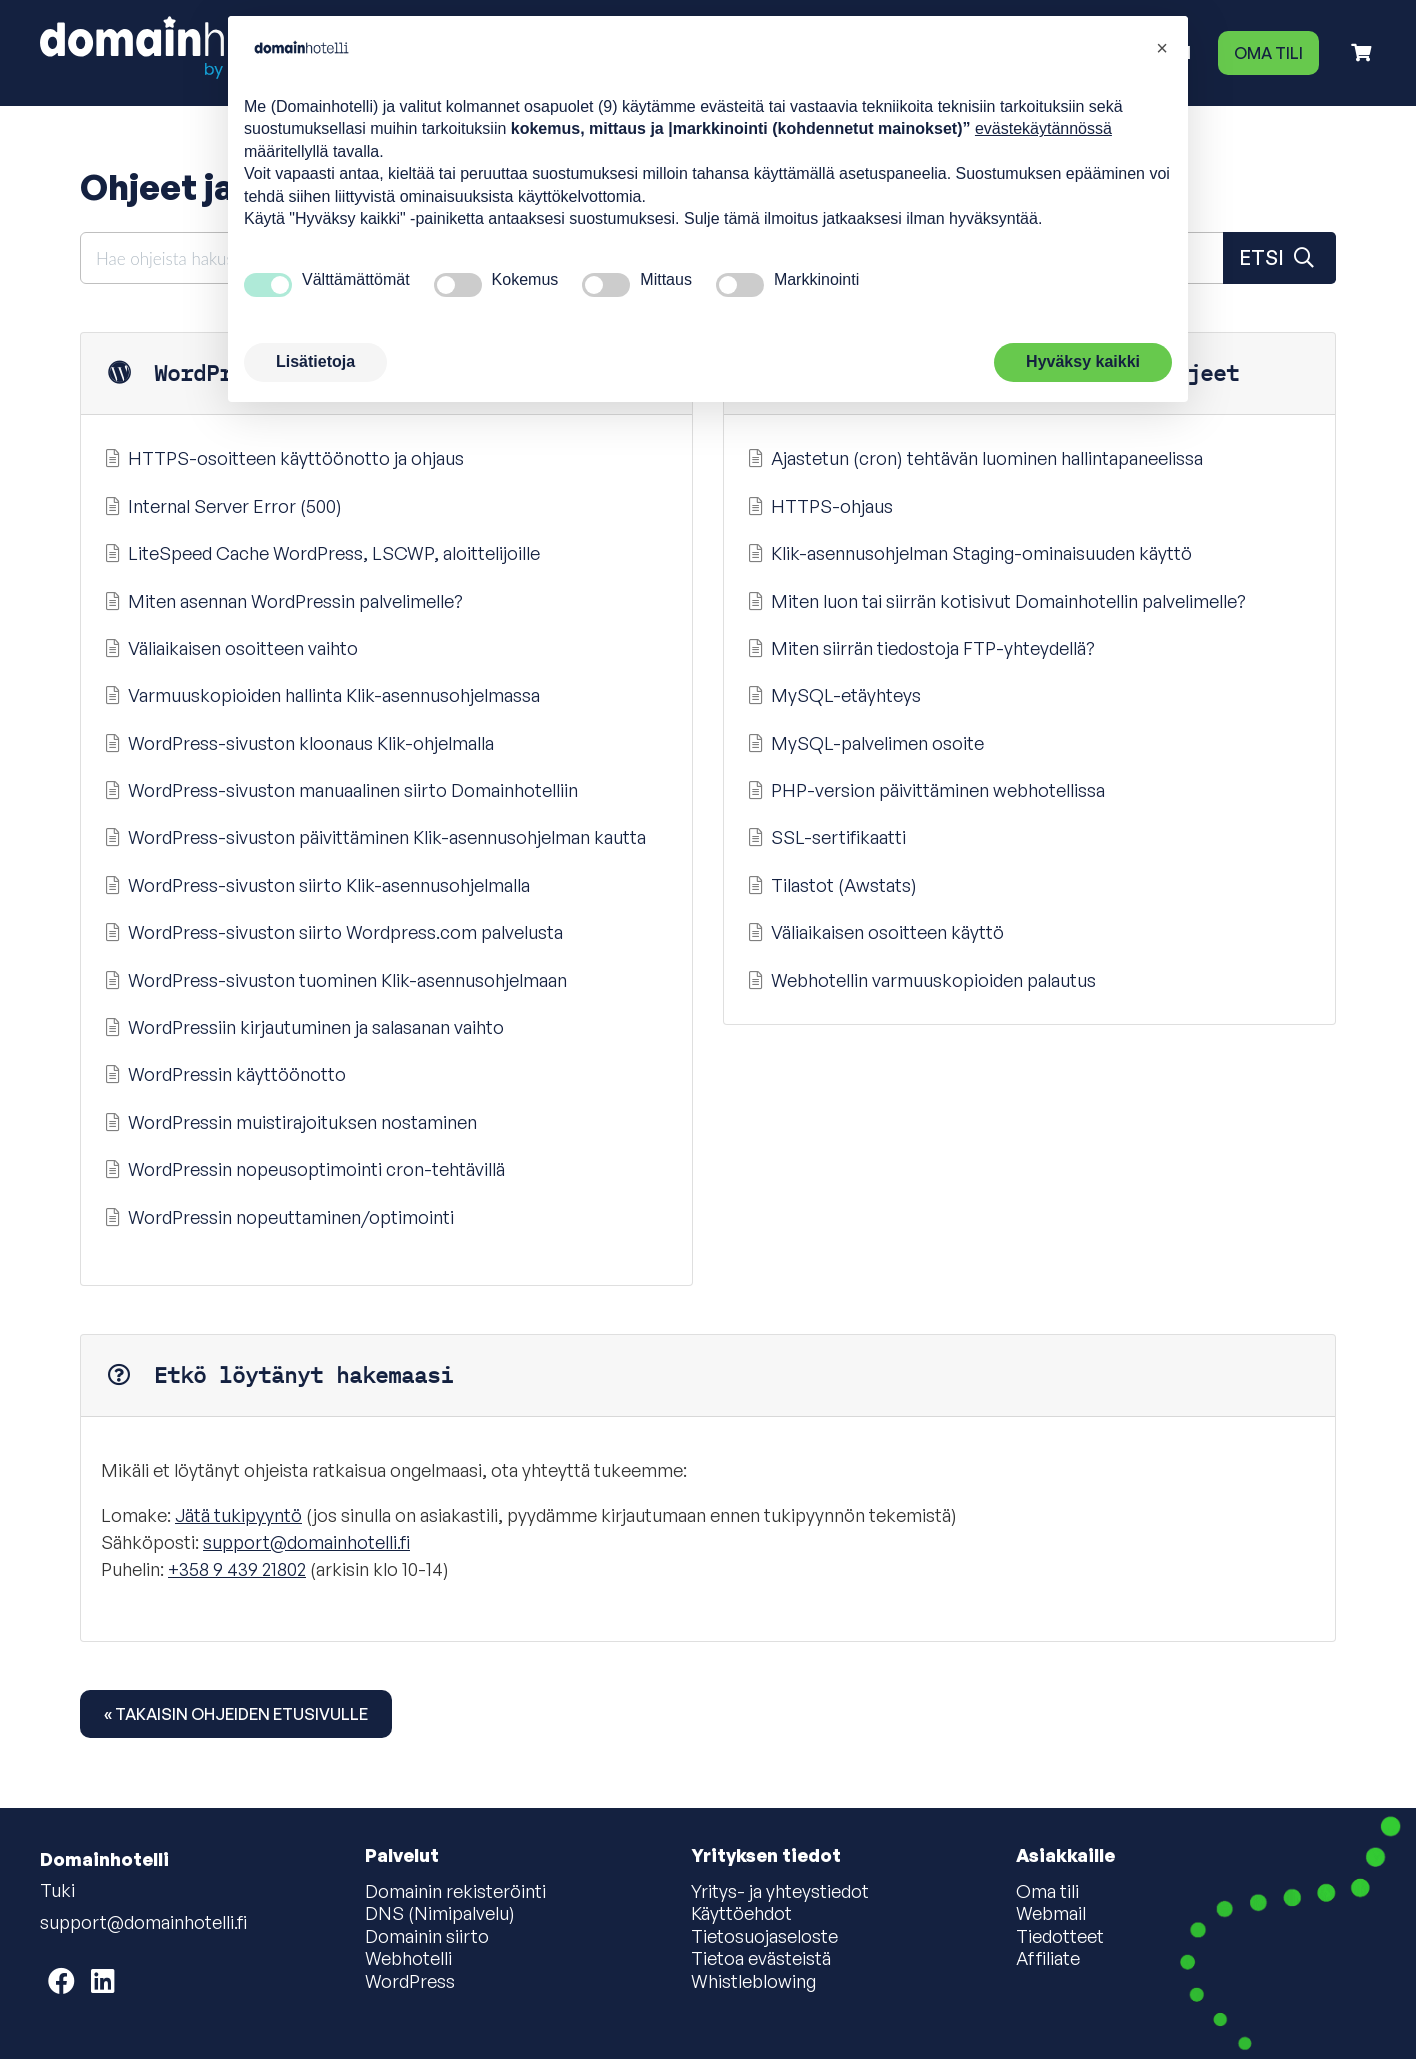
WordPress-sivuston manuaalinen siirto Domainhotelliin (339, 790)
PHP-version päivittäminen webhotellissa (924, 790)
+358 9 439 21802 (237, 1569)
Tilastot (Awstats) (830, 885)
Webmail (1051, 1914)
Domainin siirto (427, 1937)
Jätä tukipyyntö (238, 1515)
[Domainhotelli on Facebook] (61, 1980)
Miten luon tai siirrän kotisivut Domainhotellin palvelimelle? (995, 601)
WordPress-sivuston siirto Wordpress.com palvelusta (332, 932)
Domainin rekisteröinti (455, 1892)
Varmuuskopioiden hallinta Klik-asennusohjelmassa (320, 695)
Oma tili (1268, 53)
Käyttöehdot (741, 1914)
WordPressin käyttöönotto (223, 1074)
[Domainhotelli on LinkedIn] (103, 1980)
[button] (1162, 48)
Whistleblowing (753, 1982)
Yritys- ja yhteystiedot (780, 1892)
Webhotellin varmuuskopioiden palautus (920, 980)
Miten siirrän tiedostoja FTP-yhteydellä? (919, 648)
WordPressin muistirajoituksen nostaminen (289, 1122)
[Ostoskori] (1361, 52)
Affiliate (1048, 1959)
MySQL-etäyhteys (832, 695)
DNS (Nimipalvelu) (440, 1914)
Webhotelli (408, 1959)
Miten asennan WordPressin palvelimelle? (282, 601)
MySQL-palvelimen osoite (864, 743)
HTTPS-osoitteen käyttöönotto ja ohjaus (282, 458)
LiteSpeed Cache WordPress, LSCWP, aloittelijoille (320, 553)
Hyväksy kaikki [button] (1083, 361)
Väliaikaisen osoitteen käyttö (874, 932)
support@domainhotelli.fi (306, 1542)
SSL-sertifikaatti (825, 837)
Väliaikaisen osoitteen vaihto (229, 648)
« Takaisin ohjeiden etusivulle (236, 1714)
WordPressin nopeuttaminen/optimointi (277, 1217)
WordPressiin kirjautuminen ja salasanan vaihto (302, 1027)
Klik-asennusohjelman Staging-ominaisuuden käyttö (968, 553)
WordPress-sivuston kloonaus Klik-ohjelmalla (297, 743)
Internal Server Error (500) (221, 506)
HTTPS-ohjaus (818, 506)
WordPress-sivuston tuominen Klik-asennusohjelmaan (334, 980)
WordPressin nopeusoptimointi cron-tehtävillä (303, 1169)
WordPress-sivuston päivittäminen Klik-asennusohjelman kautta (373, 837)
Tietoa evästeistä (761, 1959)
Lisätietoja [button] (315, 361)
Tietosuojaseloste (764, 1937)
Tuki (57, 1890)
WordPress (410, 1982)
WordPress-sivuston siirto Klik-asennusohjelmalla (315, 885)
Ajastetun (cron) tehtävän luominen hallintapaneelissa (973, 458)
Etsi (1279, 257)
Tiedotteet (1060, 1937)
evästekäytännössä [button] (1043, 128)
